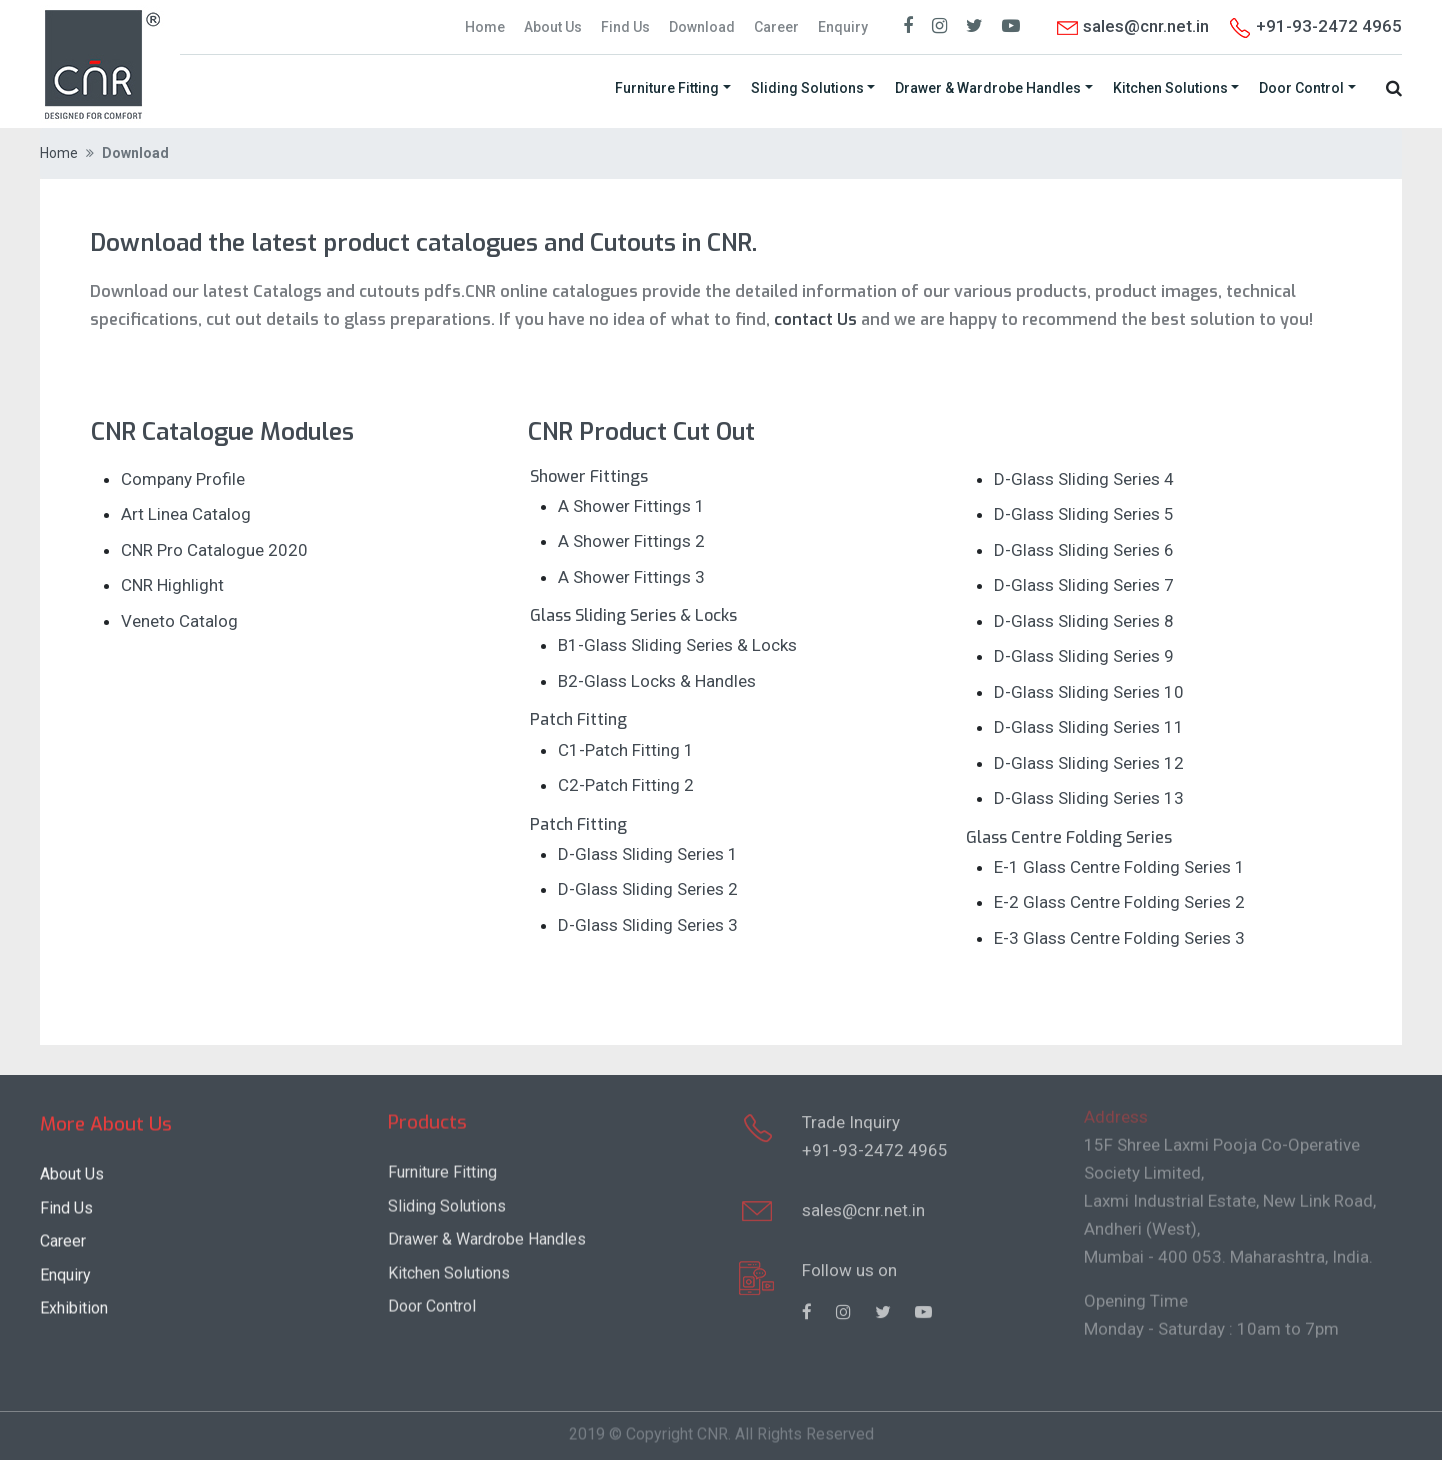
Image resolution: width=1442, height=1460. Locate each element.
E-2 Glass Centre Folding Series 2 (1119, 902)
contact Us (813, 318)
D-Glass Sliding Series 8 (1084, 621)
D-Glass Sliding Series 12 (1089, 763)
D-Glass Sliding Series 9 (1084, 656)
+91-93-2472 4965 (875, 1141)
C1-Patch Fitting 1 (626, 750)
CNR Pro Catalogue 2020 (214, 550)
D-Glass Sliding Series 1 (648, 854)
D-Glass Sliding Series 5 (1084, 514)
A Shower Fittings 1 (631, 506)
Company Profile (183, 479)
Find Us (625, 27)
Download (702, 27)
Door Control (1301, 87)
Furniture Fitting (667, 87)
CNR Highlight (172, 585)
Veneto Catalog (179, 621)
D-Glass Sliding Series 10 (1089, 692)
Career (776, 27)
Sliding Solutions (807, 87)
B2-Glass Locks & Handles (657, 681)
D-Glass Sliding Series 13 (1089, 798)
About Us (553, 27)
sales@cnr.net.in (1132, 26)
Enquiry (843, 27)
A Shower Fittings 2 (631, 541)
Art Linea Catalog (186, 514)
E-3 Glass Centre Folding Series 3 (1119, 938)
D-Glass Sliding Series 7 (1084, 585)
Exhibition (74, 1304)
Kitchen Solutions (1170, 87)
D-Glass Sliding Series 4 (1084, 479)
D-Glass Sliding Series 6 (1084, 550)
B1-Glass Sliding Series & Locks (677, 645)
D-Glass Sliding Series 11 (1089, 727)
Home (485, 27)
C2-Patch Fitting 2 (626, 785)
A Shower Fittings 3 (631, 577)
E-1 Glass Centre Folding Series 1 (1119, 867)
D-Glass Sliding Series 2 (648, 889)
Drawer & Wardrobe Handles (988, 87)
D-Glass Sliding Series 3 (648, 925)
